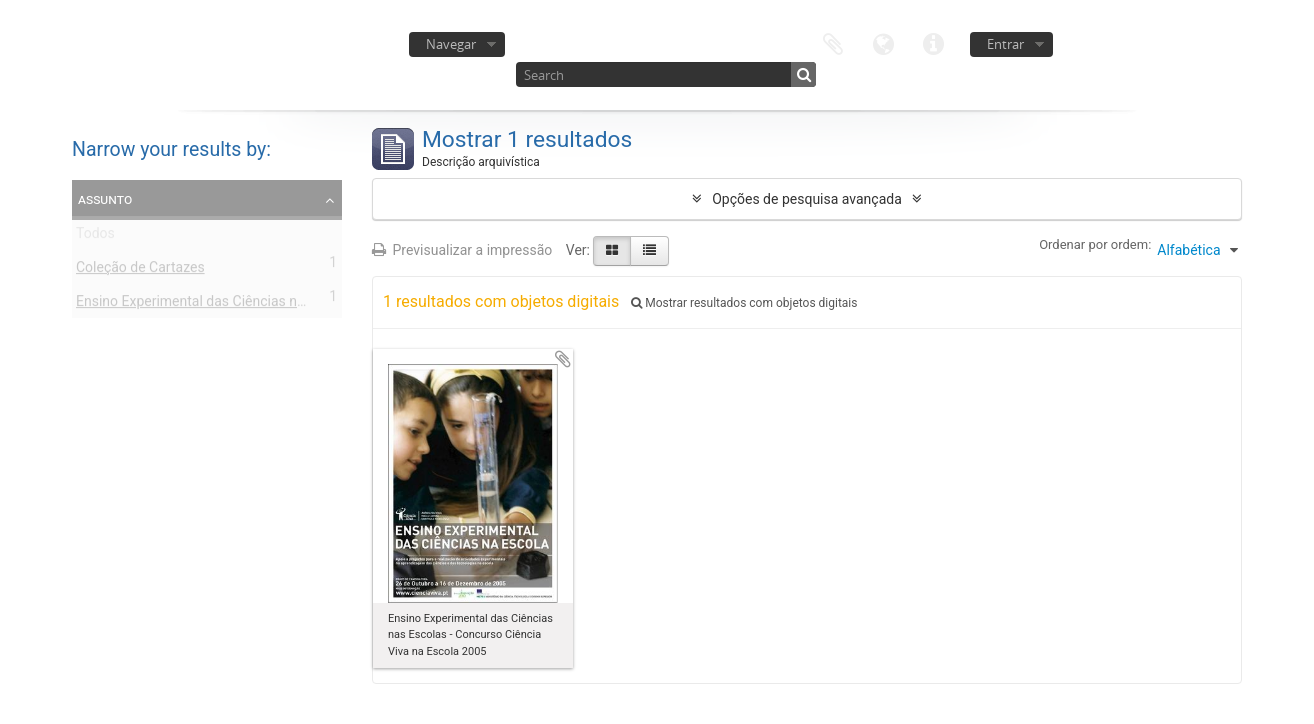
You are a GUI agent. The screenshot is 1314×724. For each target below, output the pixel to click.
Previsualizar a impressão (462, 250)
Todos (95, 237)
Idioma (883, 42)
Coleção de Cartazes (140, 271)
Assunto (105, 199)
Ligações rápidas (933, 42)
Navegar (451, 44)
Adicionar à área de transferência (563, 359)
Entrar (1005, 44)
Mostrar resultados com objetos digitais (744, 303)
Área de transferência (833, 42)
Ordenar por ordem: (1095, 244)
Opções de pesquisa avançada (807, 199)
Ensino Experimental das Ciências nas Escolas (220, 305)
